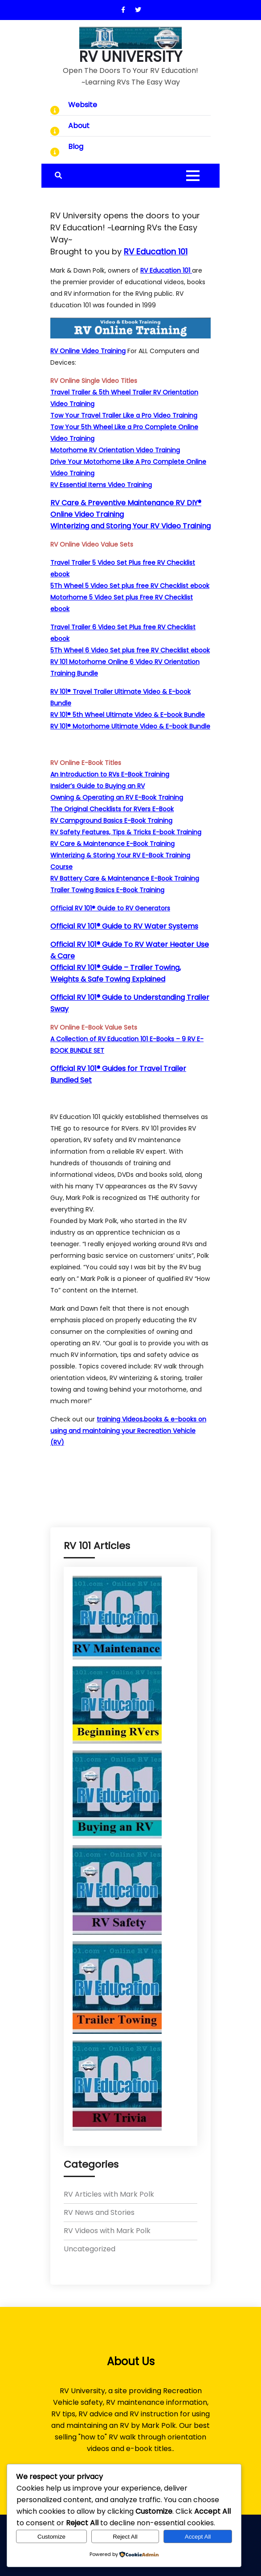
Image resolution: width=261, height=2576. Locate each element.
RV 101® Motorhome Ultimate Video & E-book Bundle (130, 726)
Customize (51, 2536)
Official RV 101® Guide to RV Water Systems (124, 926)
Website (82, 105)
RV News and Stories (99, 2212)
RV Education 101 (166, 270)
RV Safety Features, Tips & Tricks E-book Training (125, 832)
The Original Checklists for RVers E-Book (112, 809)
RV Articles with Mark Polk (109, 2194)
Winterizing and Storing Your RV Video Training (130, 526)
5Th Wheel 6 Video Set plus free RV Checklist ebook (130, 650)
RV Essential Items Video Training (101, 484)
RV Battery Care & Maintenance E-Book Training (124, 878)
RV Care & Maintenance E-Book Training (112, 843)
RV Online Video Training (88, 350)
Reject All (125, 2536)
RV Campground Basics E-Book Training (111, 820)
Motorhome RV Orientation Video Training (115, 450)
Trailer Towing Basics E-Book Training (107, 890)
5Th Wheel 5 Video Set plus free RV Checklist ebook (129, 585)
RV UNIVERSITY (130, 57)
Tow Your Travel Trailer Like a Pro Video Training (123, 415)
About (79, 126)
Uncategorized (89, 2249)
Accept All (198, 2536)
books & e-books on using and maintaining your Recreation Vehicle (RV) (128, 1431)
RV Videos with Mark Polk (107, 2231)
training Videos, (120, 1419)
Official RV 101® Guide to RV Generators (110, 908)
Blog (75, 146)
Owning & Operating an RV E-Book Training (116, 797)
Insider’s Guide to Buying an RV (97, 785)
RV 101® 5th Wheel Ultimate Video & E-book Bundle (127, 714)
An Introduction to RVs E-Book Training (109, 774)
